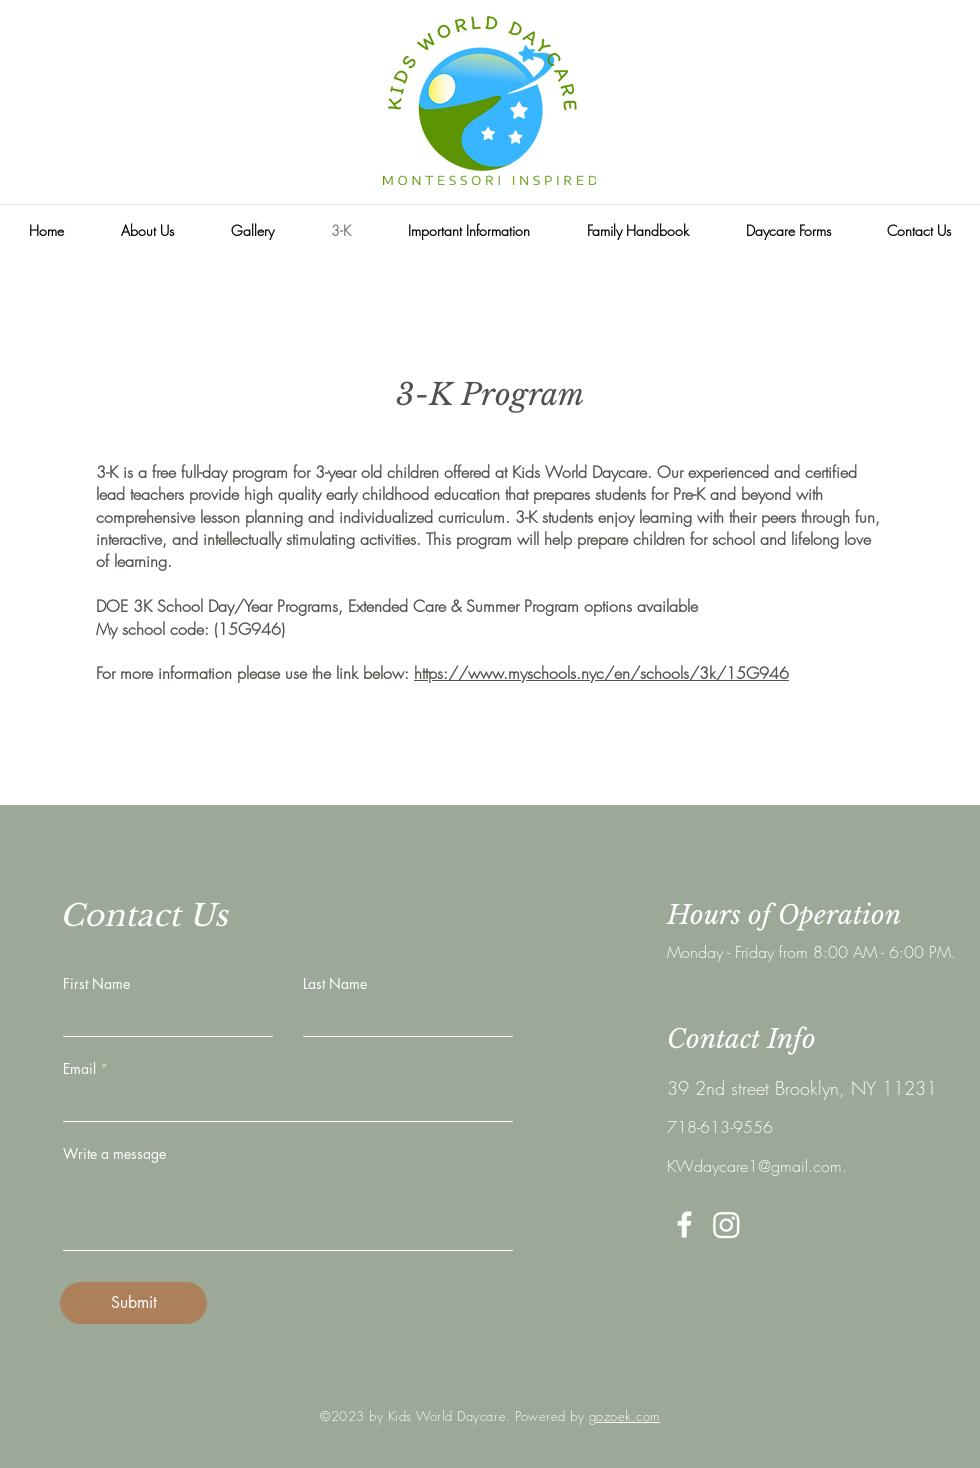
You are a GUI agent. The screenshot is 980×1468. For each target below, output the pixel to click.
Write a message (114, 1154)
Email (79, 1069)
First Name (96, 984)
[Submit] (133, 1303)
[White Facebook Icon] (684, 1224)
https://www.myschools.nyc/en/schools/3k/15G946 (601, 673)
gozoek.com (624, 1416)
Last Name (335, 984)
